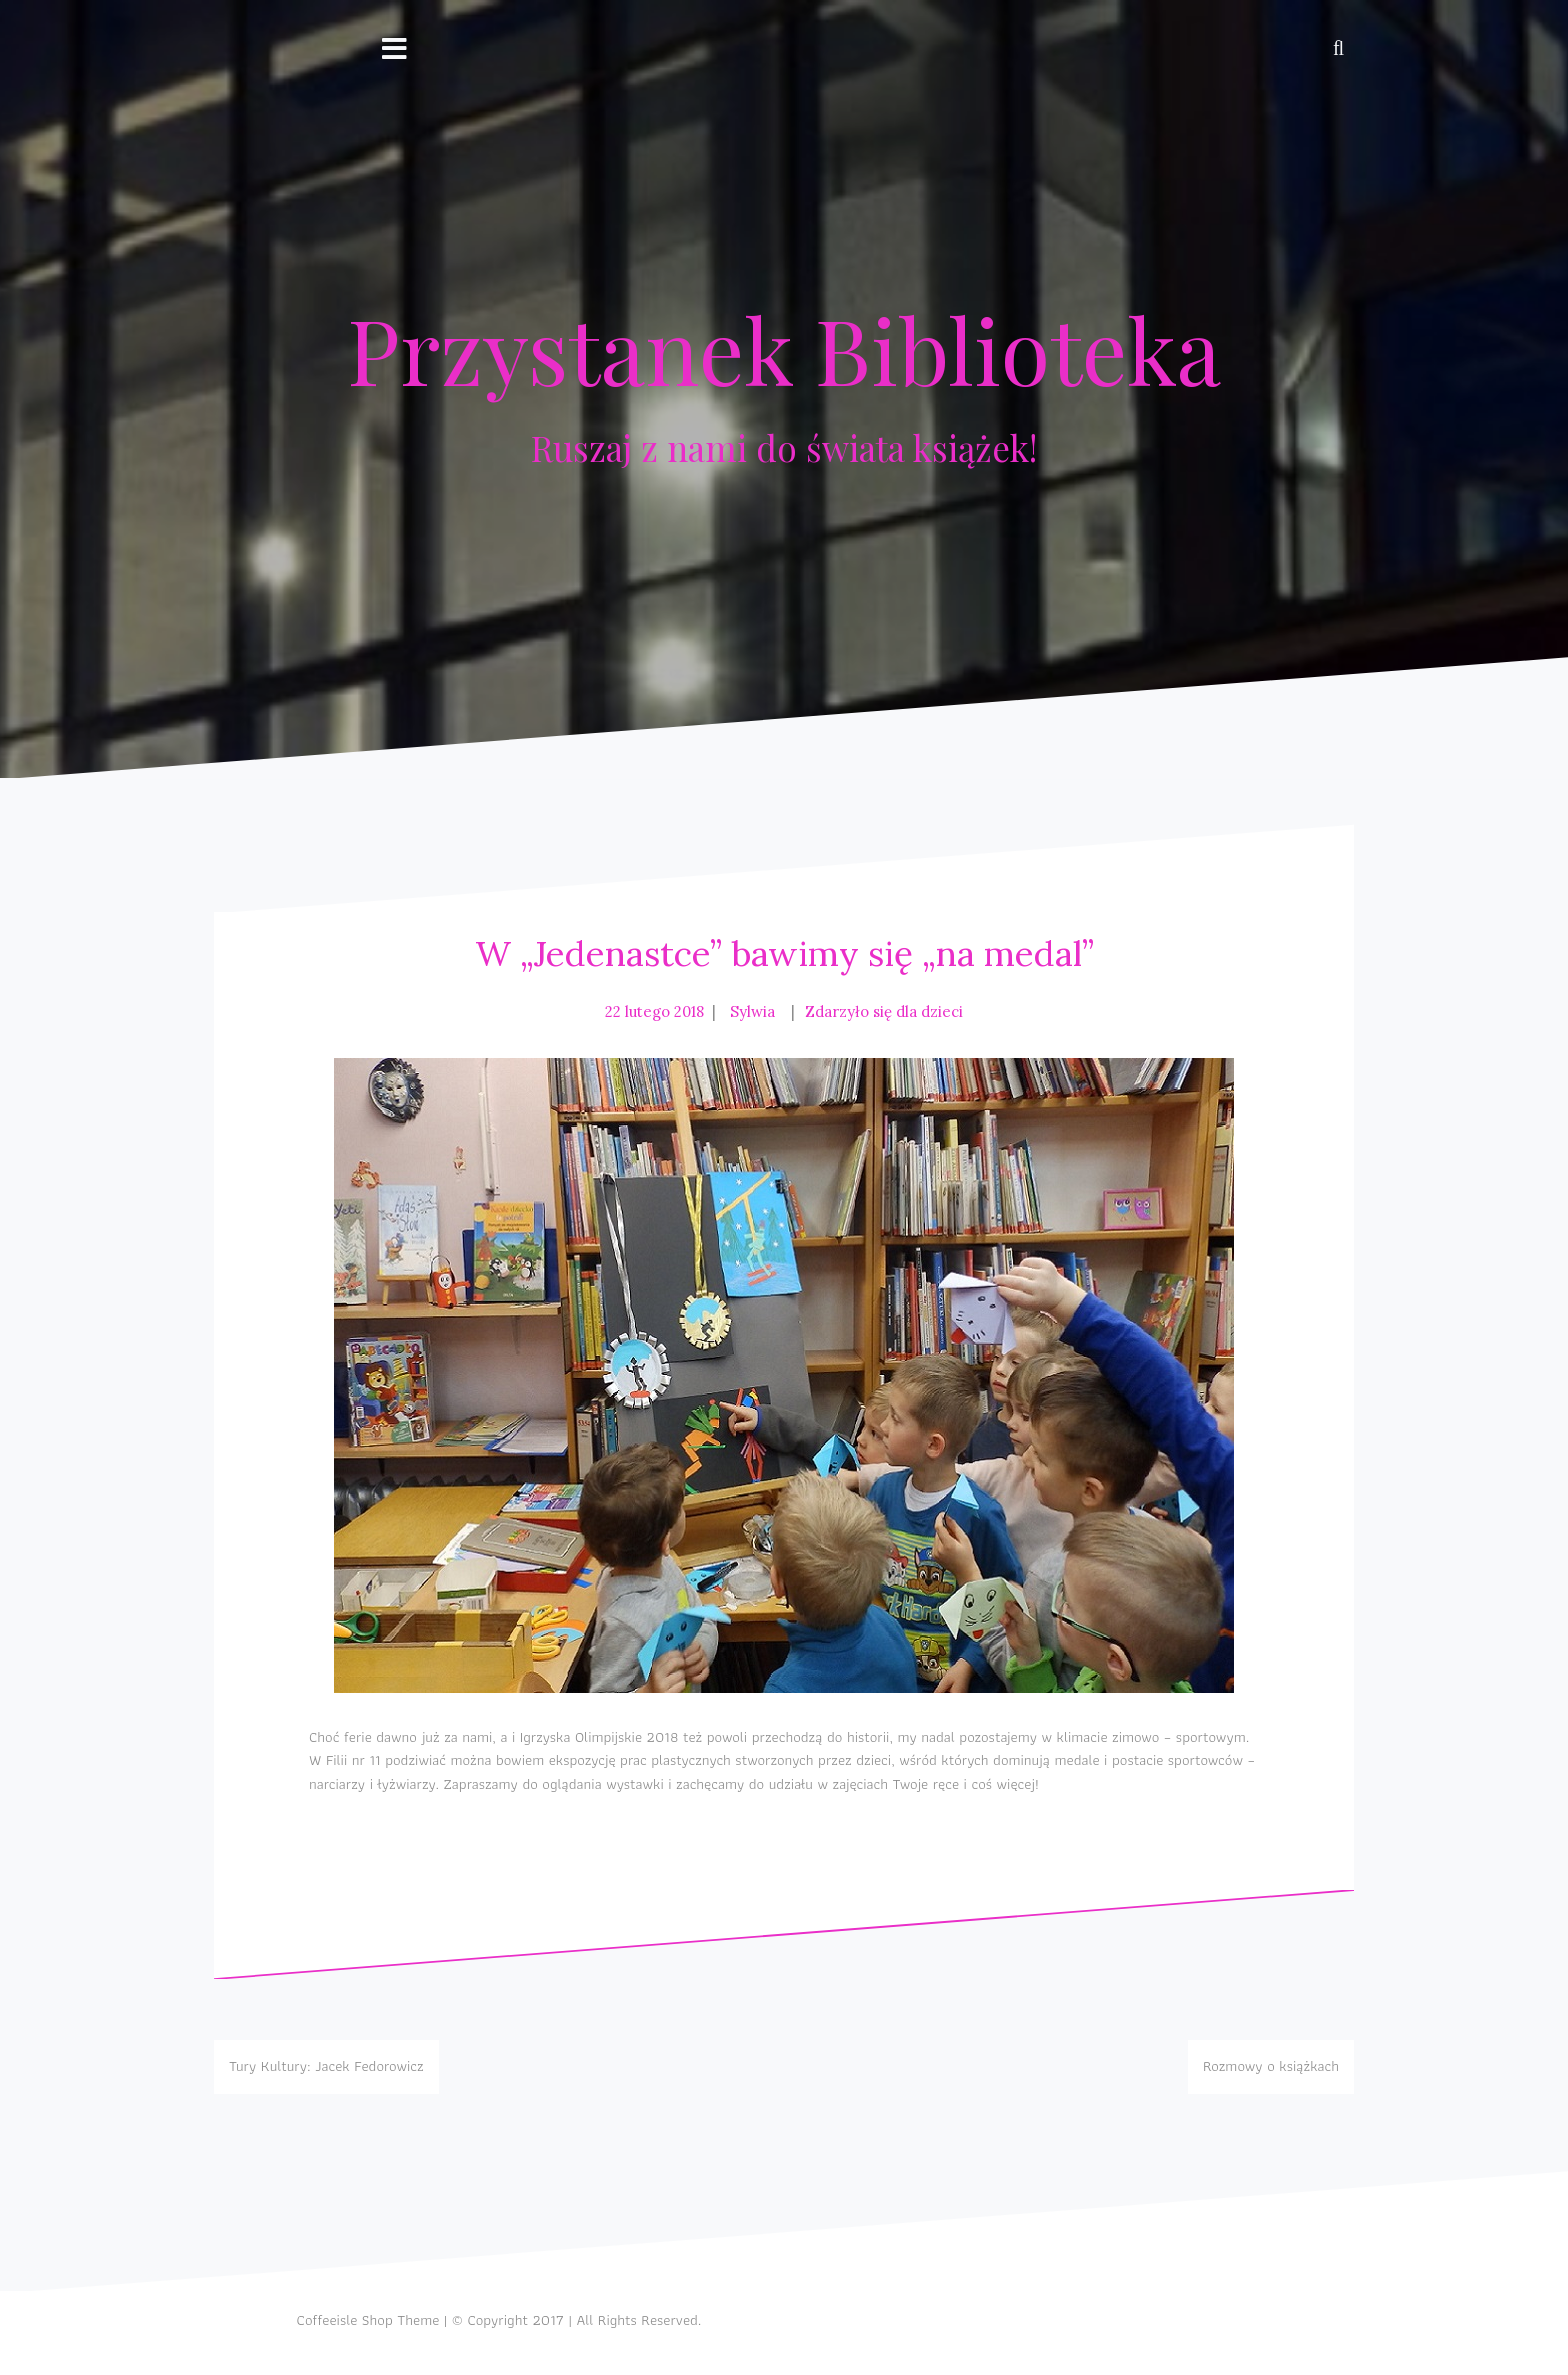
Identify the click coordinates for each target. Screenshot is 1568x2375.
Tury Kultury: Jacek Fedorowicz (326, 2066)
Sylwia (752, 1011)
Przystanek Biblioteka (784, 349)
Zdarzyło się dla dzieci (884, 1011)
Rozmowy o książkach (1271, 2066)
